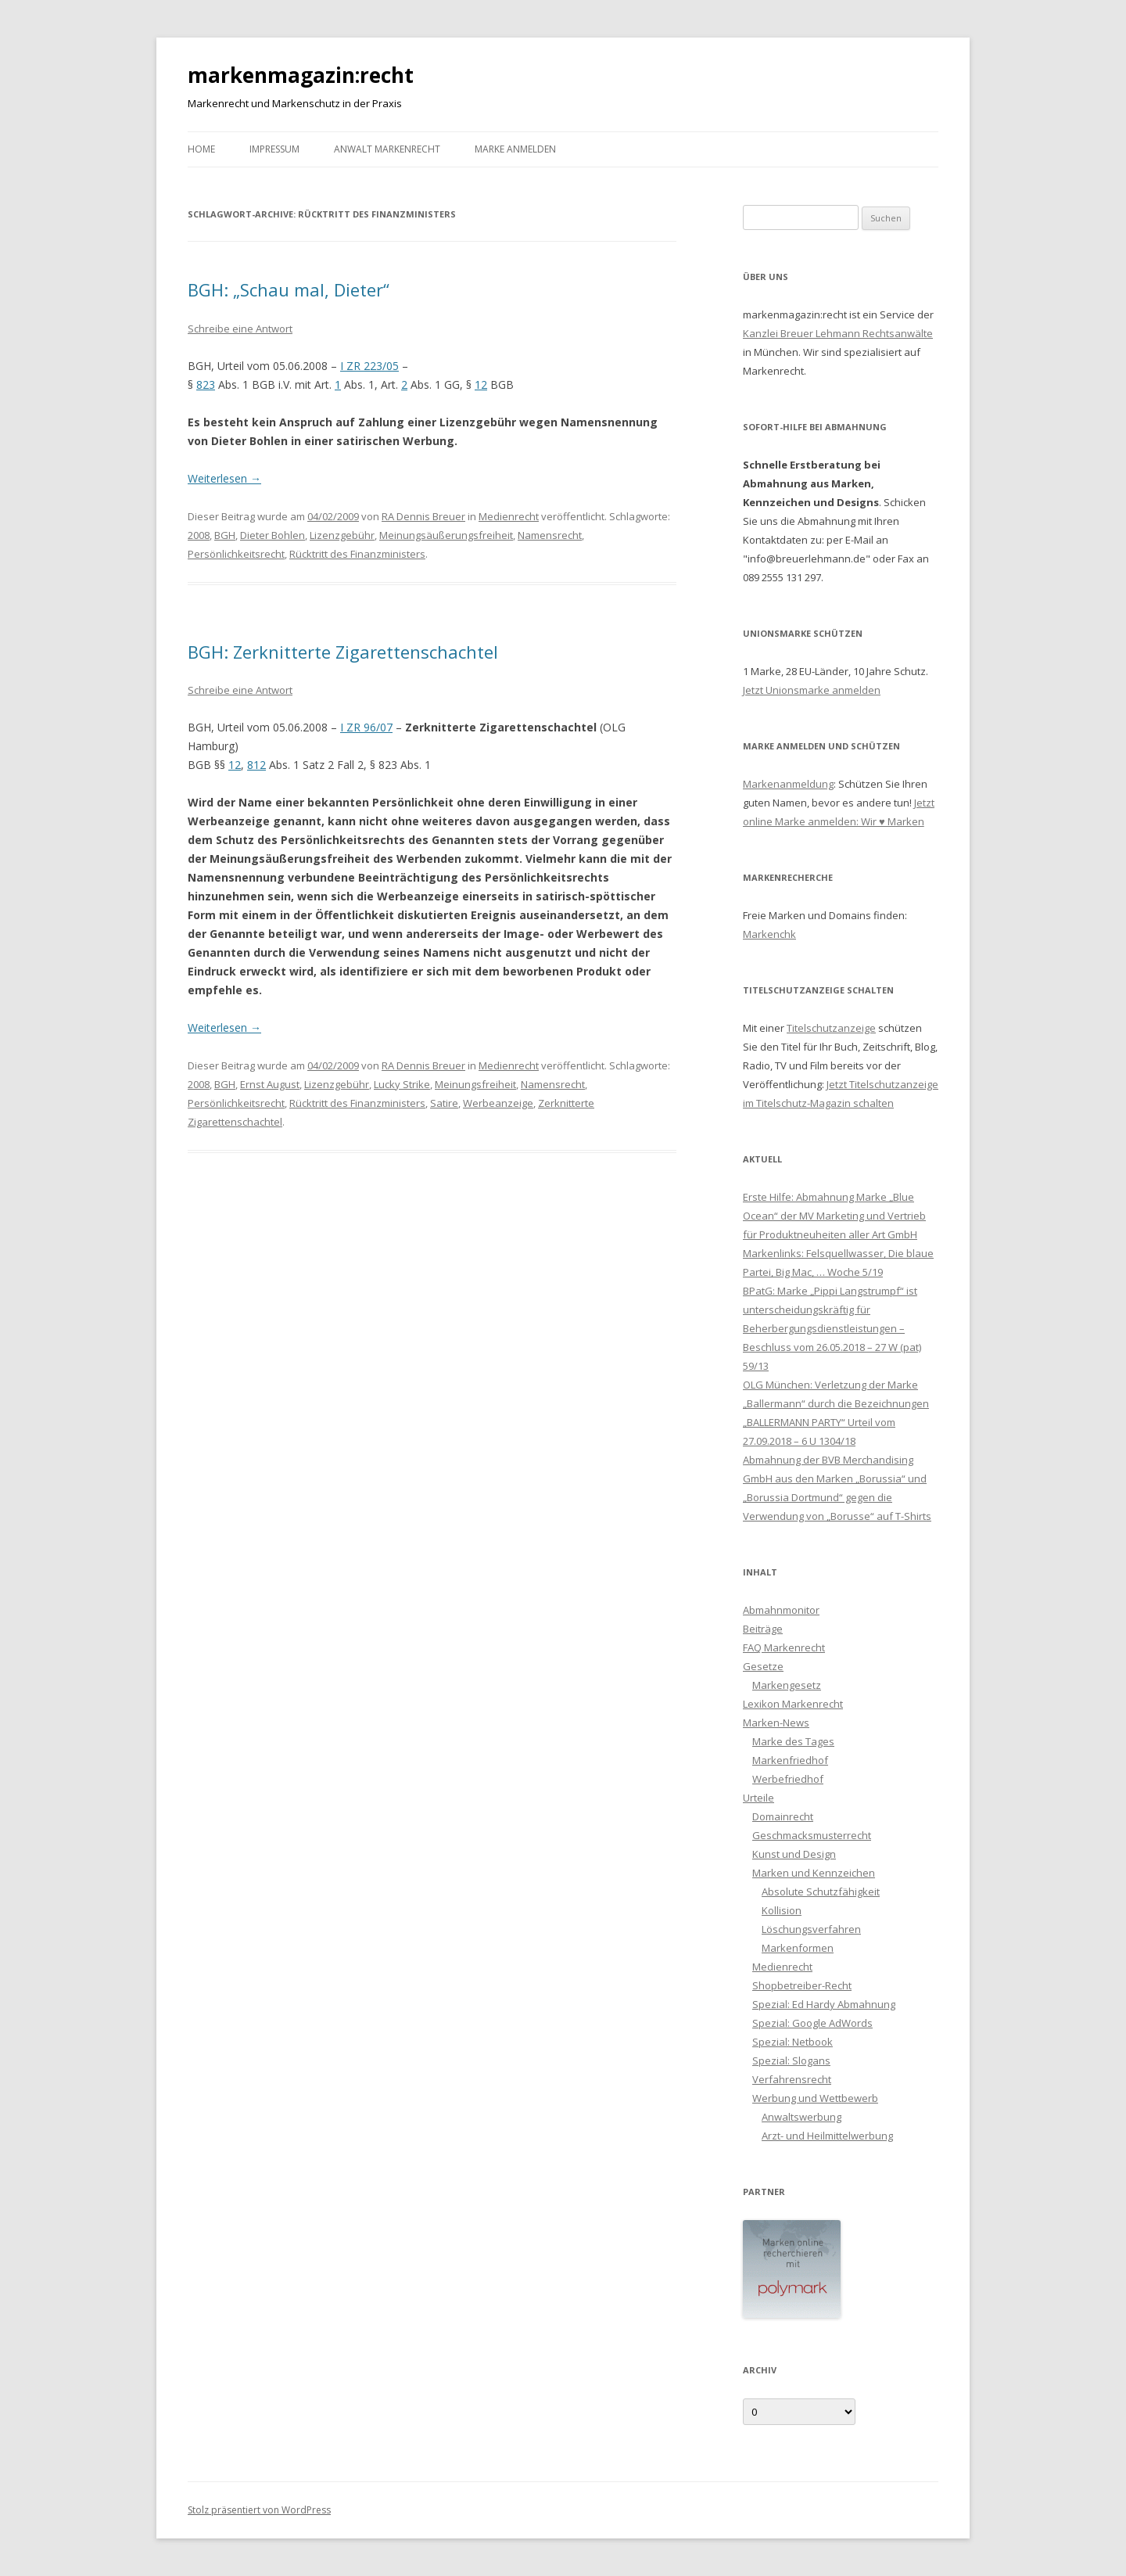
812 (256, 764)
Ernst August (269, 1084)
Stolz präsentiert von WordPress (259, 2510)
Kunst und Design (794, 1854)
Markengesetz (786, 1685)
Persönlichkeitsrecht (236, 554)
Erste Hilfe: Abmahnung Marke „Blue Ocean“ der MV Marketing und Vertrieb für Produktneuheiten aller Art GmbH (834, 1215)
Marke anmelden (515, 149)
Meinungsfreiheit (475, 1084)
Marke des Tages (793, 1741)
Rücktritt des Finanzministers (357, 554)
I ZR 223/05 (369, 365)
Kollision (781, 1910)
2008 (199, 535)
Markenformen (798, 1948)
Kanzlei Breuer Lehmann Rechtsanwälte (838, 333)
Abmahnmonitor (781, 1610)
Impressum (274, 149)
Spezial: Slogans (791, 2060)
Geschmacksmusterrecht (811, 1835)
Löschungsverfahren (811, 1929)
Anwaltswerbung (801, 2117)
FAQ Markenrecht (784, 1647)
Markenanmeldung (788, 784)
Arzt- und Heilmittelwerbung (827, 2136)
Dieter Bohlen (272, 535)
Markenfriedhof (790, 1760)
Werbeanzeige (498, 1103)
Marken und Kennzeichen (813, 1873)
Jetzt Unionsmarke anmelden (811, 690)
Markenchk (769, 934)
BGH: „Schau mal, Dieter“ (288, 289)
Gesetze (763, 1666)
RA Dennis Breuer (423, 516)
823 (205, 384)
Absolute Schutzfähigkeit (821, 1891)
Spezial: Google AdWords (812, 2023)
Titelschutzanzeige (831, 1028)
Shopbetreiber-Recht (802, 1985)
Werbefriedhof (787, 1779)
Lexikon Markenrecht (793, 1704)
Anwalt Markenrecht (387, 149)
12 (481, 384)
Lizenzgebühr (342, 535)
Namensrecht (550, 535)
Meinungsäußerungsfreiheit (446, 535)
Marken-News (776, 1723)
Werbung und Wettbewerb (815, 2098)
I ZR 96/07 (366, 727)
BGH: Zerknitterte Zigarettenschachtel (343, 651)
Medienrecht (509, 516)
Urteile (758, 1798)
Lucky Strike (402, 1084)
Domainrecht (782, 1816)
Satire (444, 1103)
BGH (224, 535)
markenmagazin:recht (301, 75)
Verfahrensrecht (791, 2079)
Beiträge (763, 1629)
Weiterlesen (224, 478)
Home (201, 149)
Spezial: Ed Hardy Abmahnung (823, 2004)
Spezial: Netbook (792, 2042)
